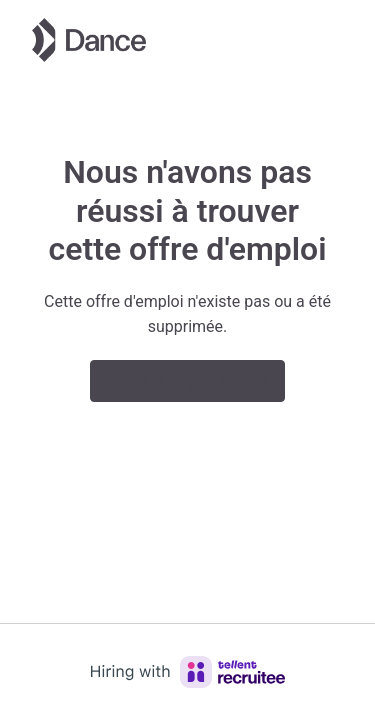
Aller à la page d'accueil (187, 380)
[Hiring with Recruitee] (188, 672)
